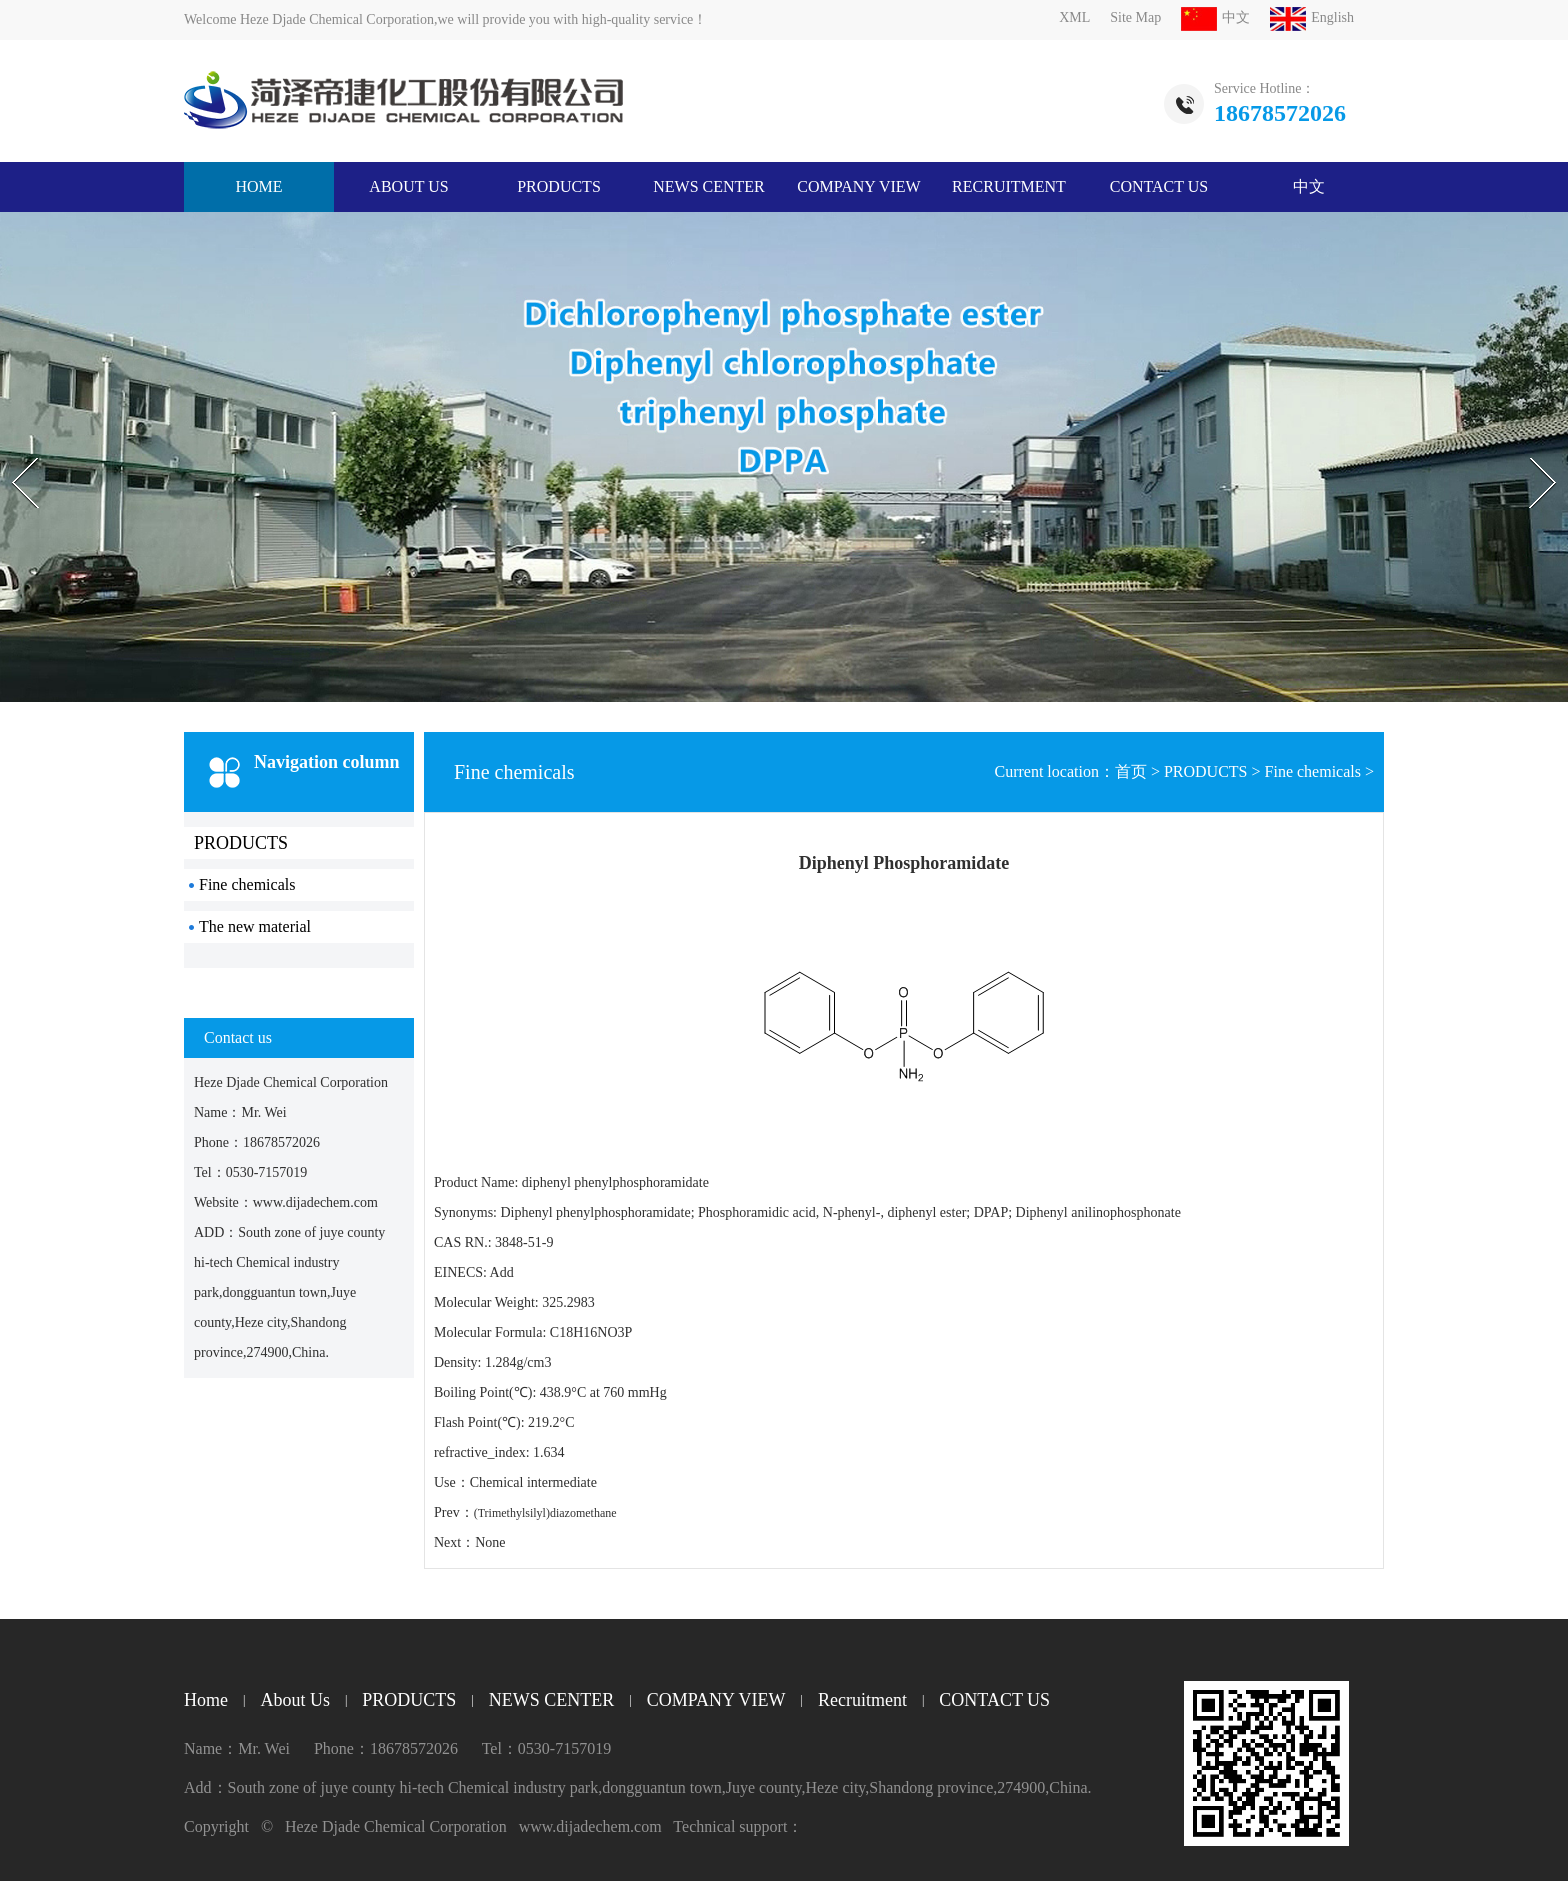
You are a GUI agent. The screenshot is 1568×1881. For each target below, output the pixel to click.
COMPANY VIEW (858, 186)
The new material (255, 926)
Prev (11, 440)
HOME (258, 186)
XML (1074, 17)
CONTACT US (1159, 186)
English (1312, 17)
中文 (1215, 17)
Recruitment (1009, 186)
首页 (1131, 771)
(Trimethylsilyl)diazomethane (545, 1513)
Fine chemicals (247, 884)
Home (206, 1700)
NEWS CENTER (709, 186)
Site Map (1135, 17)
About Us (408, 186)
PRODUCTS (559, 186)
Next (1521, 440)
